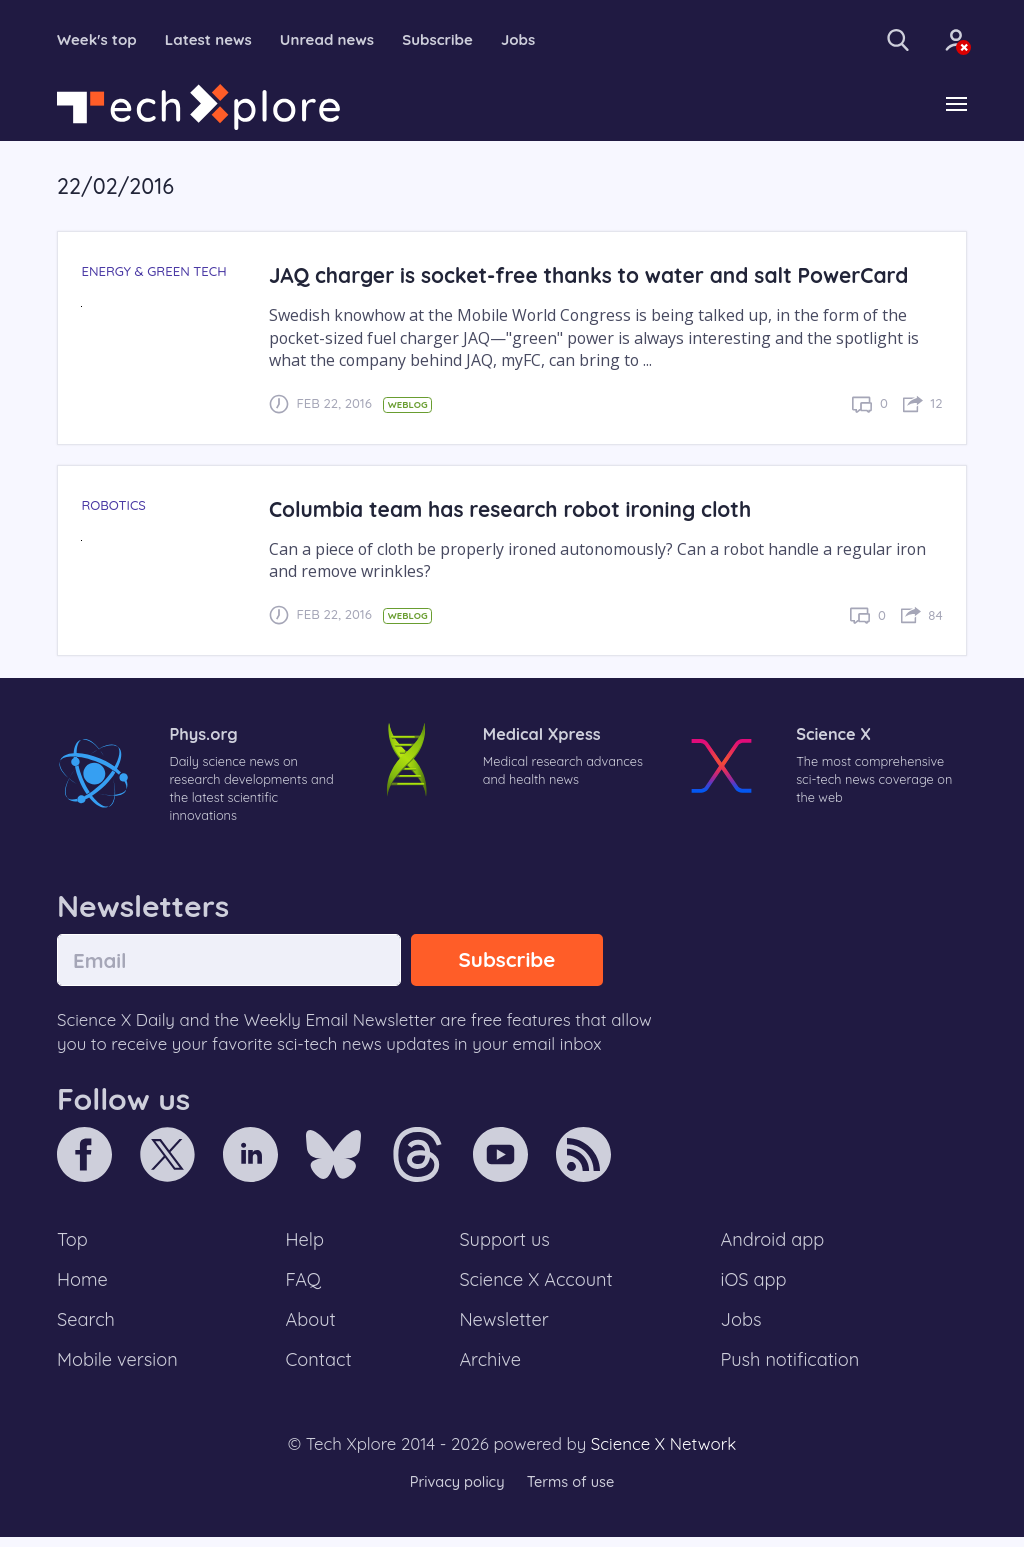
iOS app (754, 1286)
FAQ (304, 1286)
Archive (490, 1369)
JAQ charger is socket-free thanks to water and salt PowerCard (599, 276)
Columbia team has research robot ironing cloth (518, 509)
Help (306, 1245)
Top (73, 1245)
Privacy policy (455, 1491)
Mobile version (119, 1369)
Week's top (99, 40)
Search (87, 1328)
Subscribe (455, 40)
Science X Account (537, 1286)
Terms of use (572, 1491)
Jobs (539, 40)
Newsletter (504, 1328)
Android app (773, 1245)
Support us (504, 1245)
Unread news (340, 40)
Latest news (216, 40)
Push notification (791, 1369)
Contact (320, 1369)
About (312, 1328)
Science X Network (663, 1453)
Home (83, 1286)
